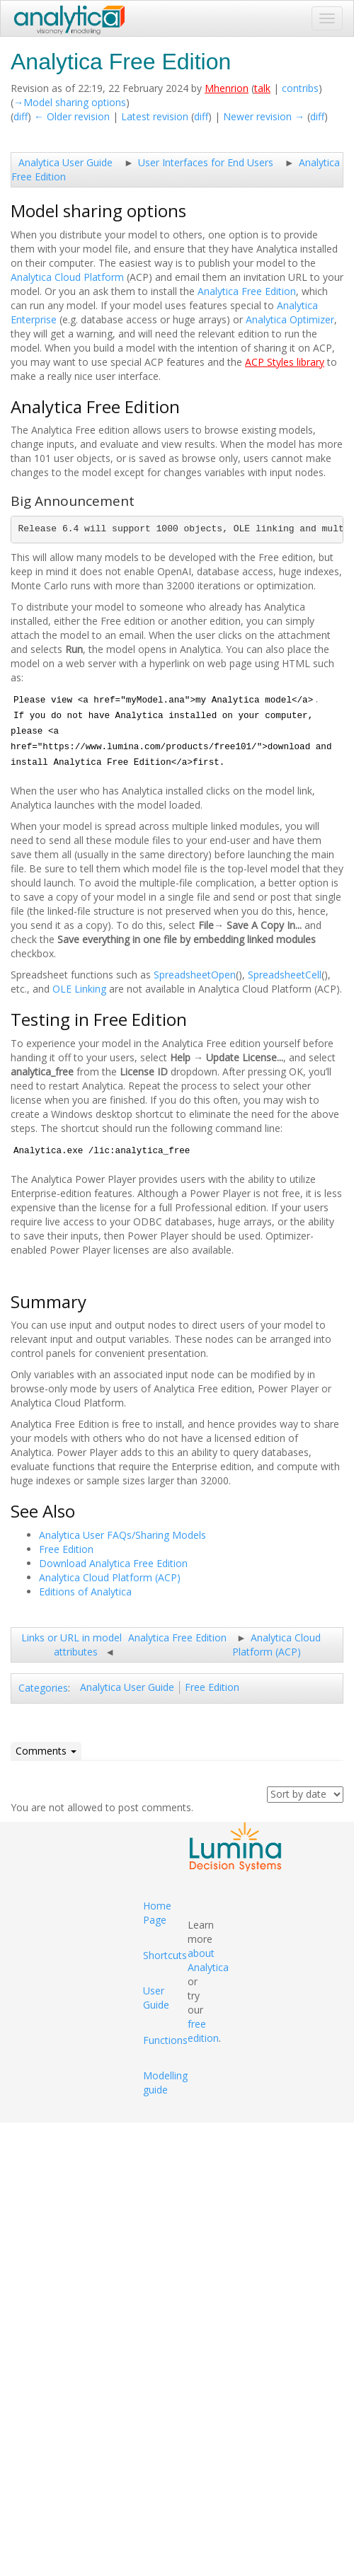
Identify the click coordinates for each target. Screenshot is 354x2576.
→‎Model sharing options (69, 102)
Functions (165, 2040)
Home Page (157, 1913)
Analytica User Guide (65, 162)
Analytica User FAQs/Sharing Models (122, 1535)
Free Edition (66, 1549)
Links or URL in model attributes (71, 1644)
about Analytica (208, 1960)
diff (20, 116)
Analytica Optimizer (290, 319)
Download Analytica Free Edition (113, 1563)
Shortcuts (165, 1955)
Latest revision (154, 116)
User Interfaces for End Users (205, 162)
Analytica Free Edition (247, 291)
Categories (43, 1687)
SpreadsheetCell (284, 974)
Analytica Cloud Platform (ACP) (110, 1577)
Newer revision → (263, 116)
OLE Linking (79, 988)
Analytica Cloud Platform (67, 277)
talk (262, 88)
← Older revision (72, 116)
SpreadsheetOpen (195, 974)
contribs (300, 88)
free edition (203, 2031)
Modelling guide (165, 2082)
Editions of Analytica (85, 1591)
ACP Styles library (284, 362)
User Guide (156, 1997)
